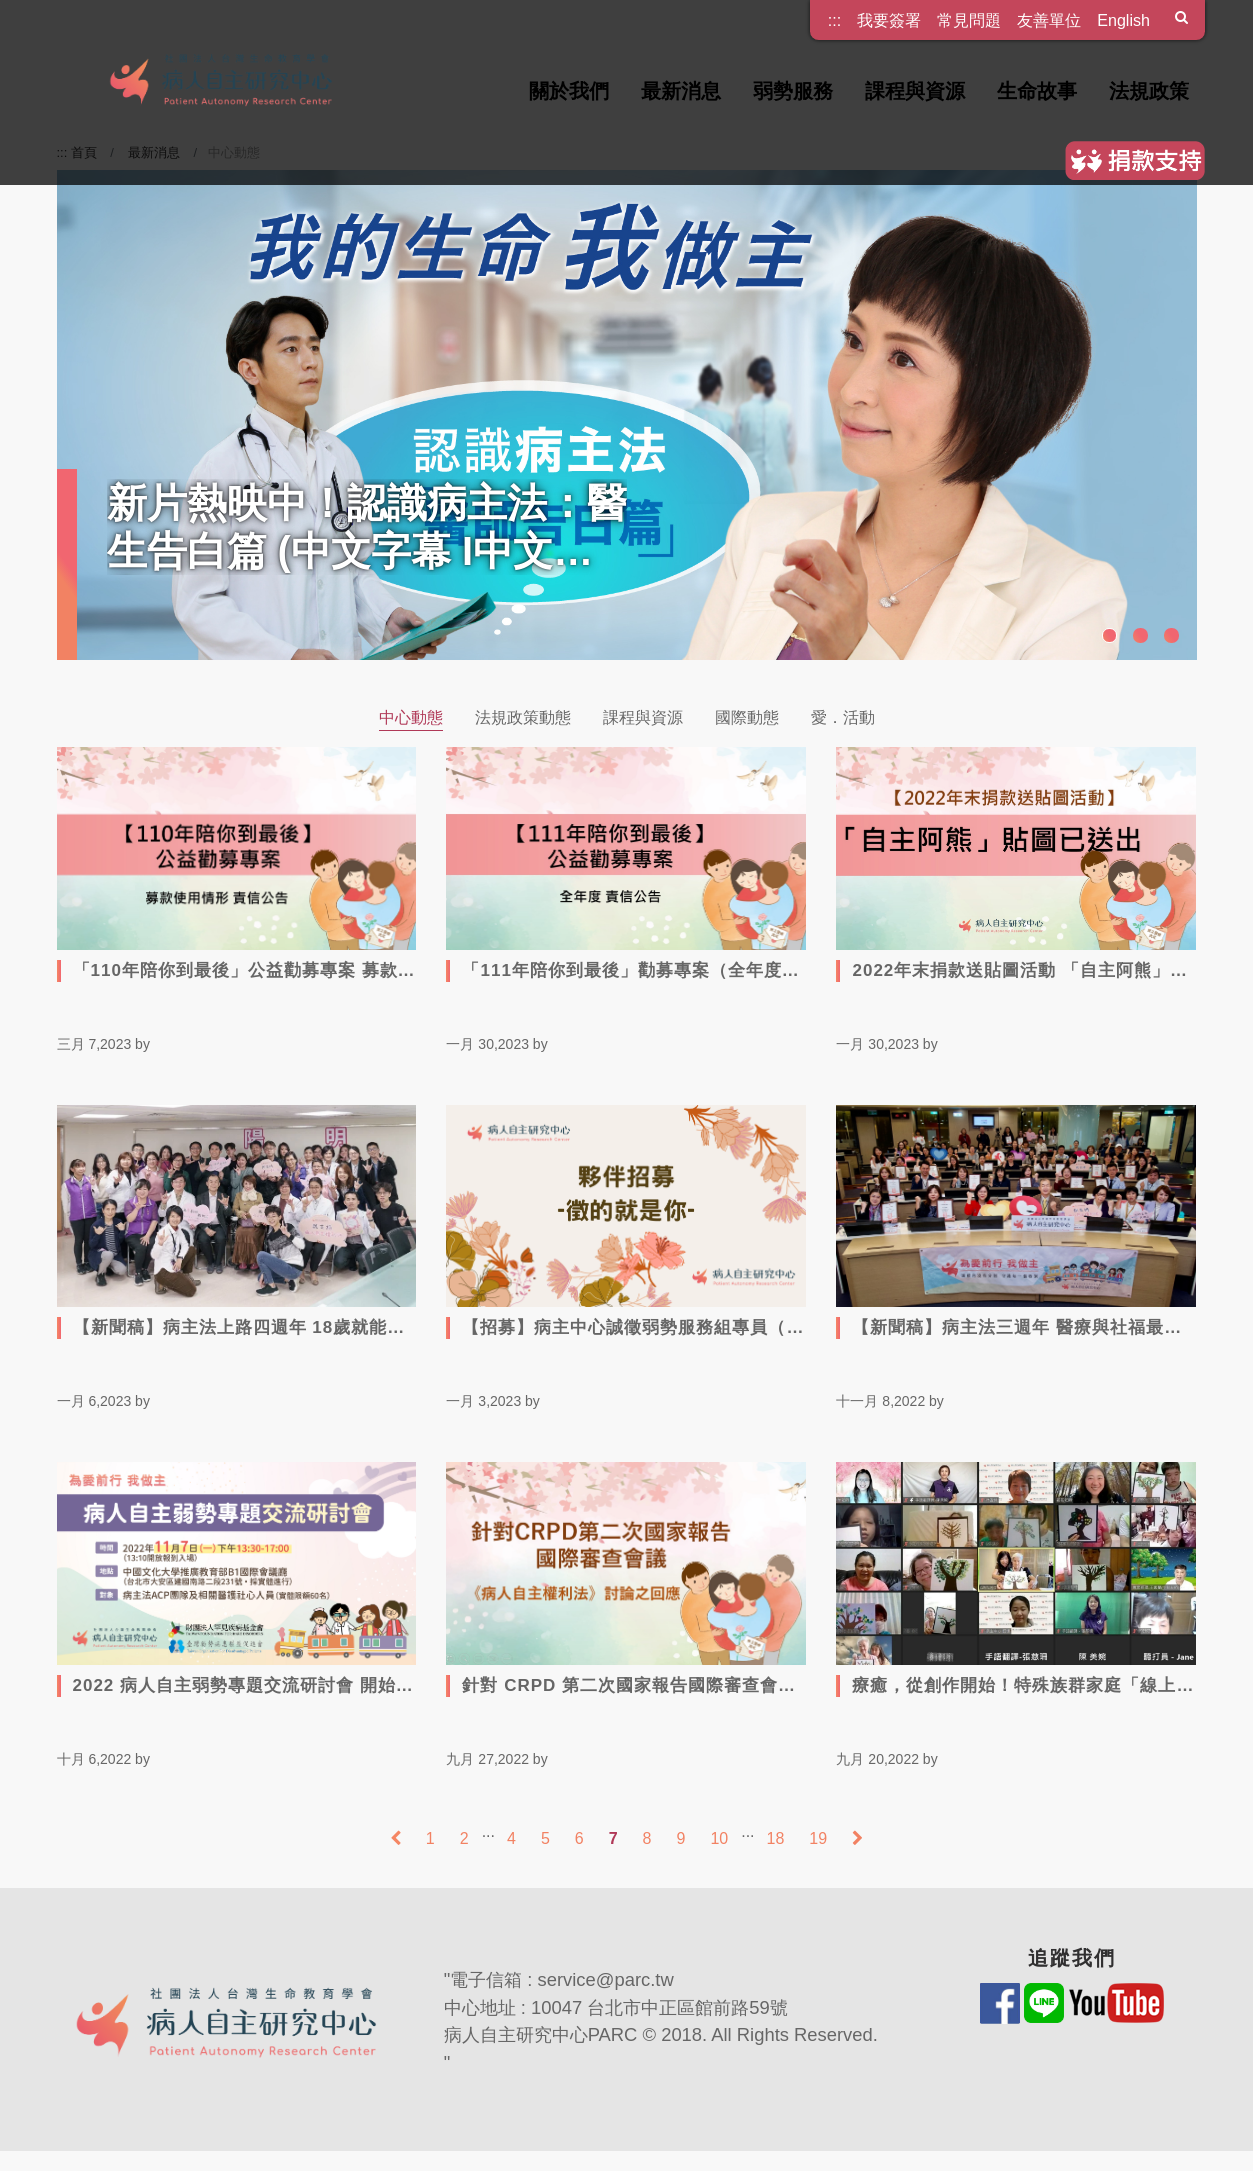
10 (719, 1838)
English (1123, 20)
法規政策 (1149, 91)
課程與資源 (915, 91)
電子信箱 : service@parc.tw (562, 1979)
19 (818, 1838)
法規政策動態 (523, 717)
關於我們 (569, 91)
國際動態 (747, 717)
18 (776, 1838)
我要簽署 (889, 20)
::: (834, 13)
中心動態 (411, 717)
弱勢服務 (793, 91)
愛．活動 (843, 717)
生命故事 (1037, 91)
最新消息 (681, 91)
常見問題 (969, 20)
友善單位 (1049, 20)
